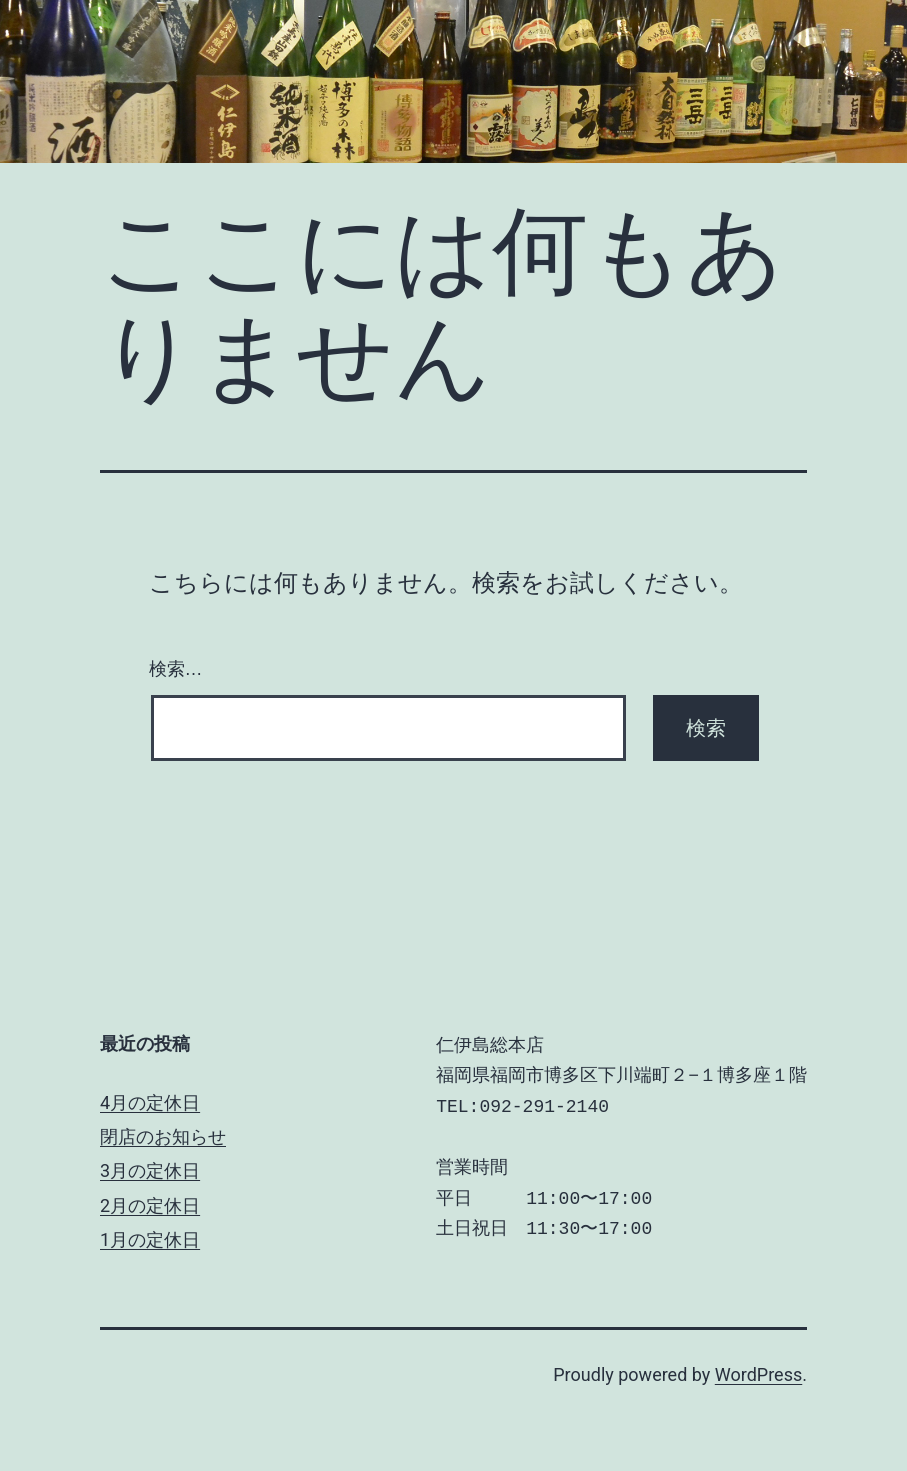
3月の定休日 (150, 1170)
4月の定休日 (150, 1102)
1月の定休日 (150, 1239)
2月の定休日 (150, 1205)
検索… (176, 669)
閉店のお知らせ (163, 1136)
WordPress (758, 1374)
